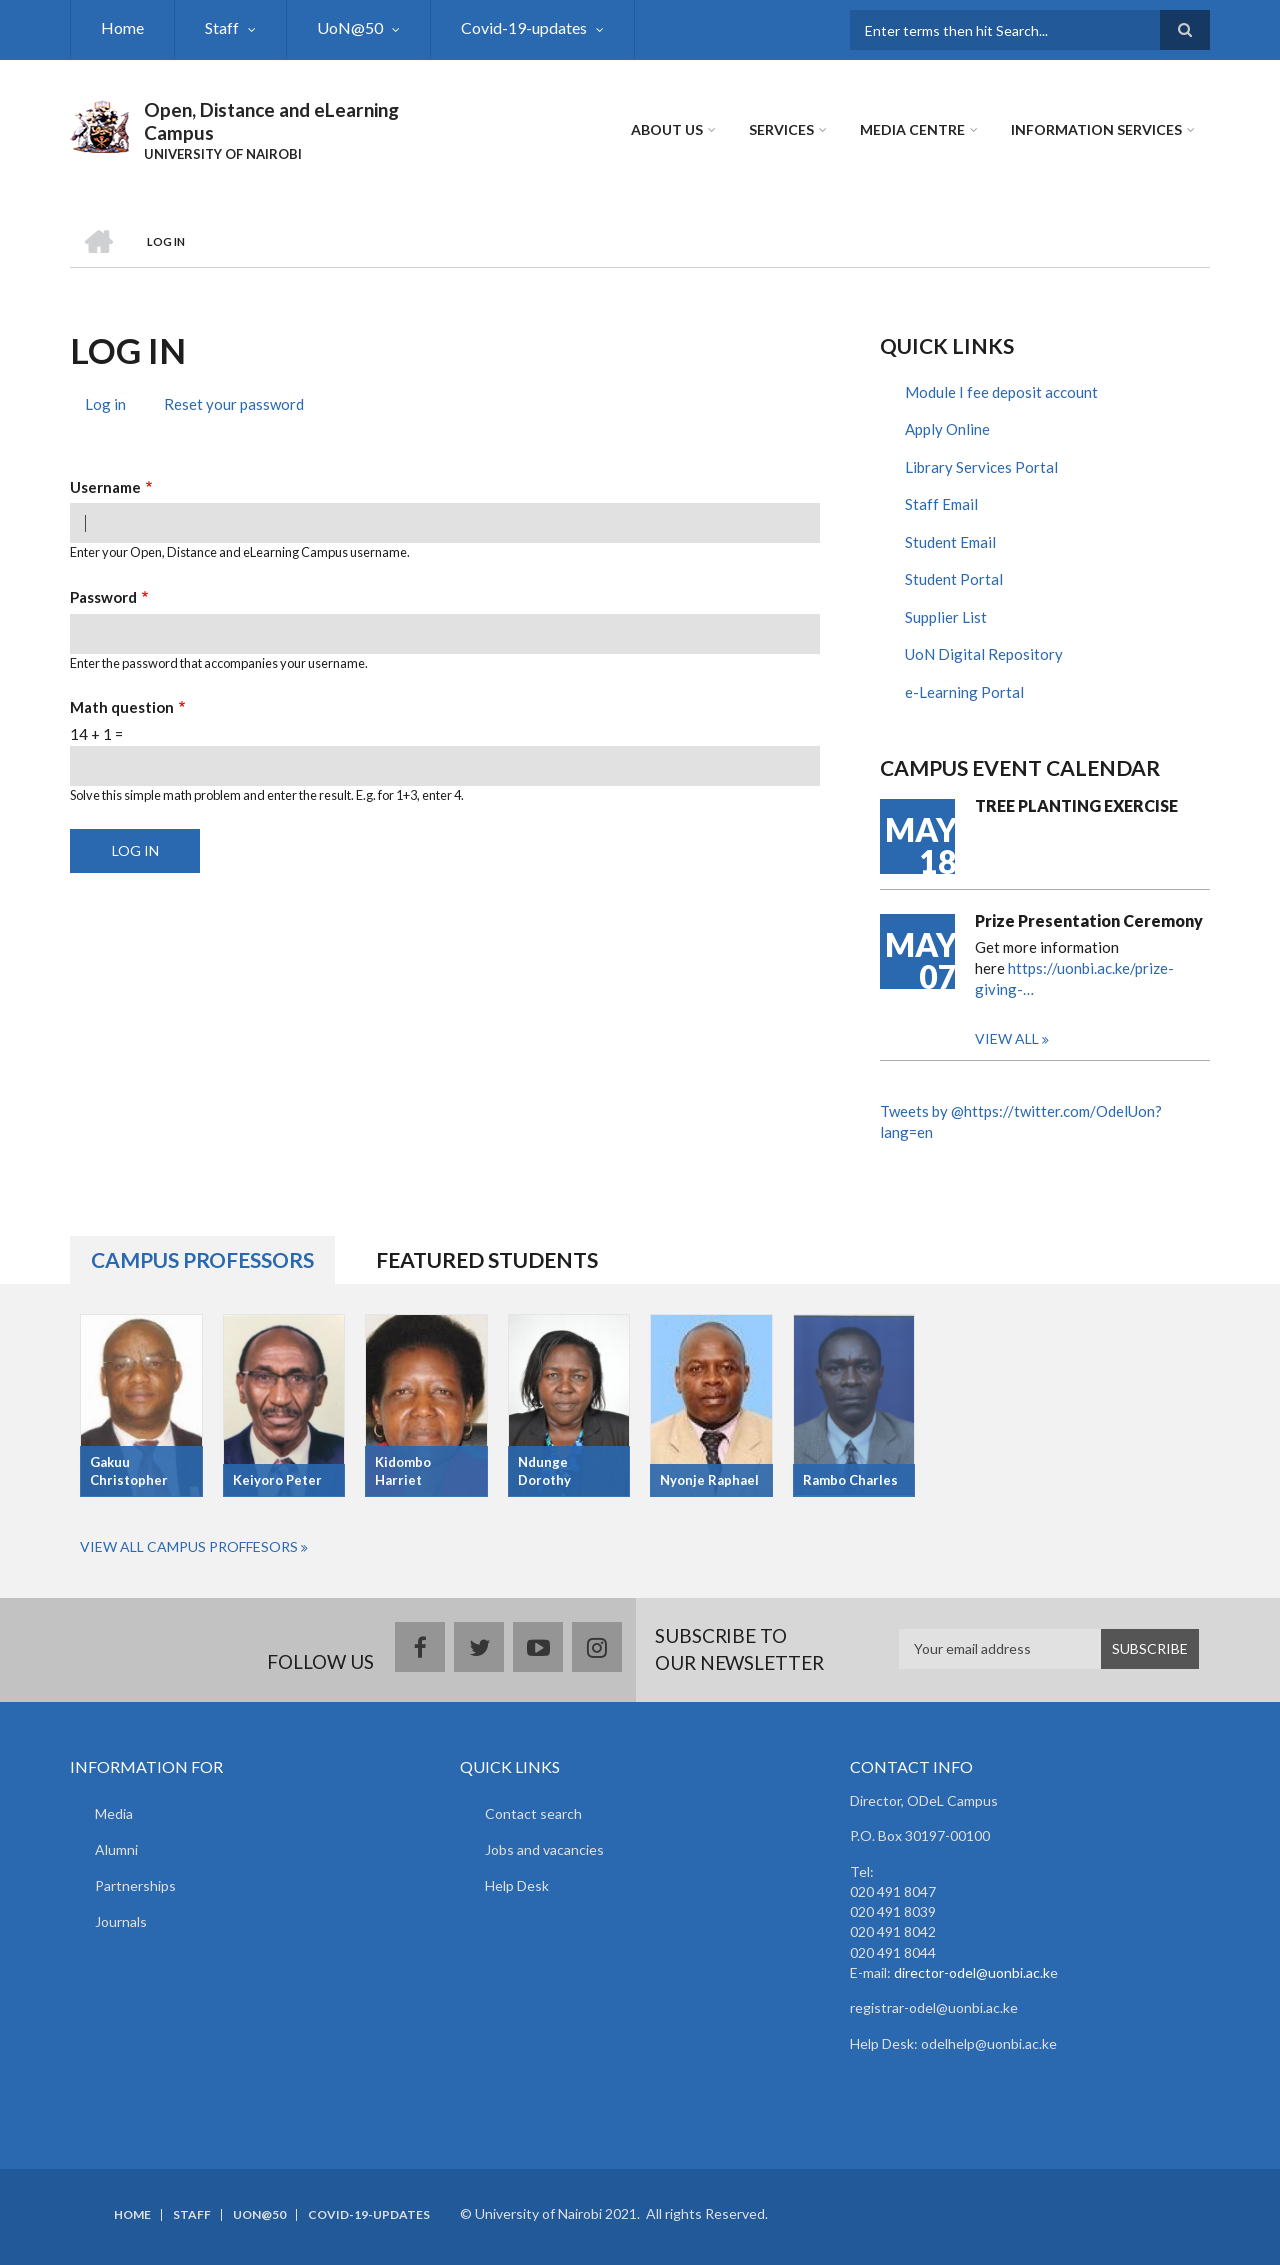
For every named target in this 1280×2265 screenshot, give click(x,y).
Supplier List (946, 617)
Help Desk (517, 1885)
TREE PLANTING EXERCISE (1076, 805)
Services (781, 129)
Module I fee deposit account (1001, 392)
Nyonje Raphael (709, 1480)
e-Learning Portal (964, 692)
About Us (667, 129)
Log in (113, 406)
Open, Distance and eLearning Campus (271, 121)
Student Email (950, 542)
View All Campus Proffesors (189, 1546)
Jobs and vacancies (544, 1849)
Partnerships (135, 1885)
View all (1007, 1038)
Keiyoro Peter (277, 1480)
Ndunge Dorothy (544, 1471)
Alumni (116, 1849)
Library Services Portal (981, 467)
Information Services (1096, 129)
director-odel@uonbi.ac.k (972, 1972)
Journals (121, 1921)
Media (114, 1813)
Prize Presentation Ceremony (1089, 920)
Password (103, 597)
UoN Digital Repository (984, 654)
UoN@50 (350, 27)
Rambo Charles (850, 1480)
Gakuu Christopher (129, 1471)
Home (122, 27)
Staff (222, 27)
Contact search (533, 1813)
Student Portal (954, 579)
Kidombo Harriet (403, 1471)
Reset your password (234, 404)
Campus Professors (202, 1259)
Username (105, 487)
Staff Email (941, 504)
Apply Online (947, 429)
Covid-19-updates (524, 27)
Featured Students (487, 1259)
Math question (122, 707)
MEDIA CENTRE (912, 129)
